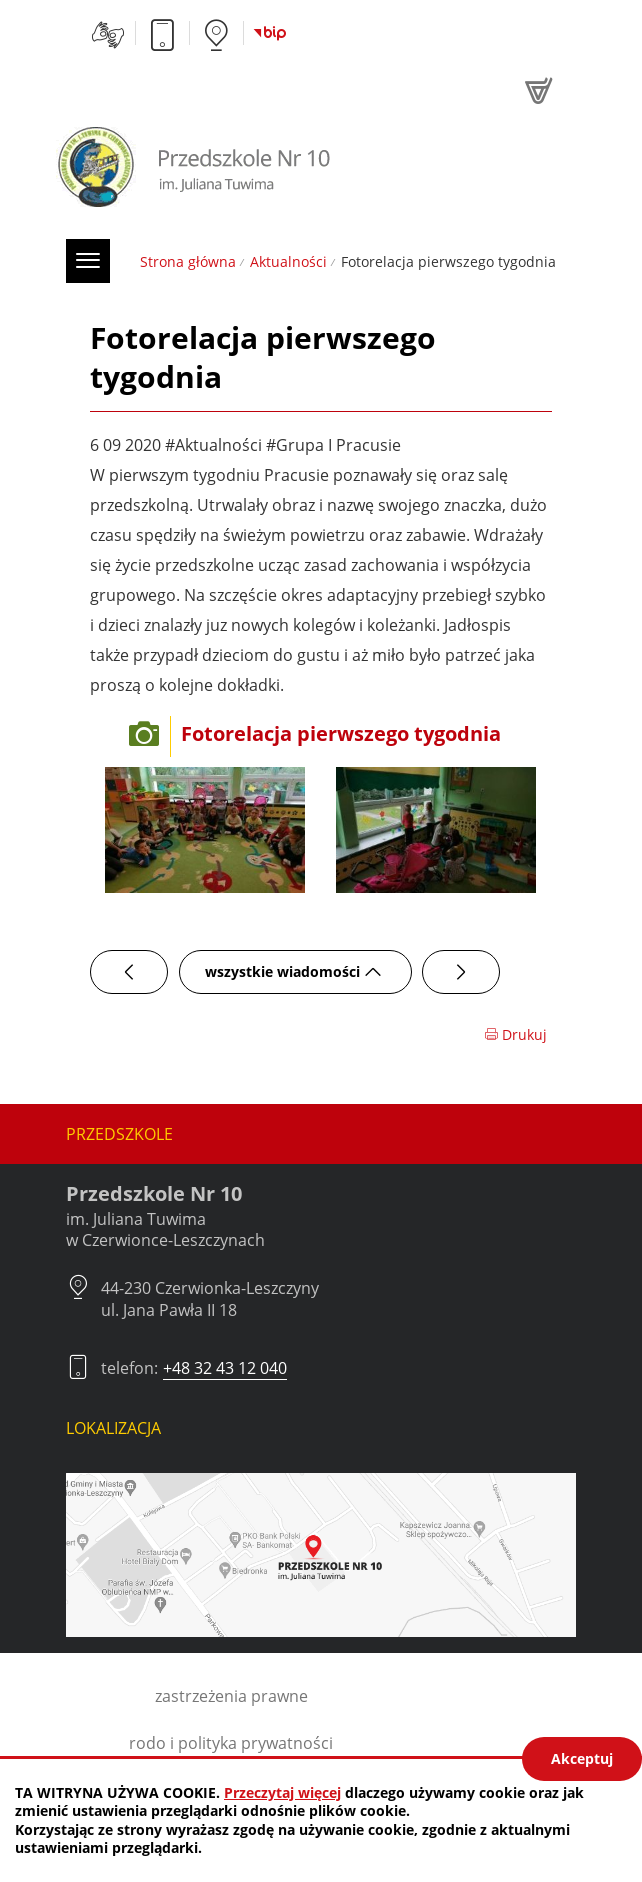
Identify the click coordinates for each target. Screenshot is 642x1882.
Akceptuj (582, 1758)
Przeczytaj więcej (282, 1792)
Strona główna (188, 261)
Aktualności (288, 261)
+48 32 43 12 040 (225, 1368)
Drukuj (515, 1034)
